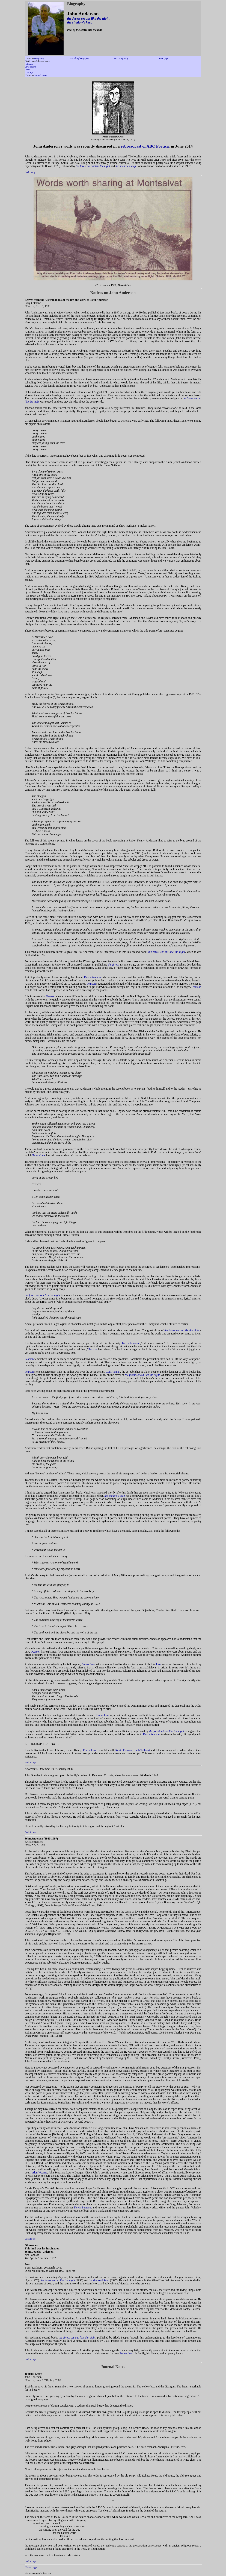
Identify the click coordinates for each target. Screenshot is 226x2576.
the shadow (111, 1495)
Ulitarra (29, 64)
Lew (158, 1664)
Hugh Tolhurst (141, 1750)
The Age (29, 72)
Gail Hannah (113, 1371)
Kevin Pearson (92, 977)
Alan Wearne (39, 2172)
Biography (39, 58)
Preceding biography (79, 58)
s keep (121, 1495)
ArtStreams (30, 66)
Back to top (30, 172)
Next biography (121, 58)
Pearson (91, 983)
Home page (163, 58)
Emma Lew (38, 1155)
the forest (113, 964)
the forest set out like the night (88, 18)
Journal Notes (40, 75)
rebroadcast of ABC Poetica (145, 146)
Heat (27, 69)
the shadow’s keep (79, 22)
